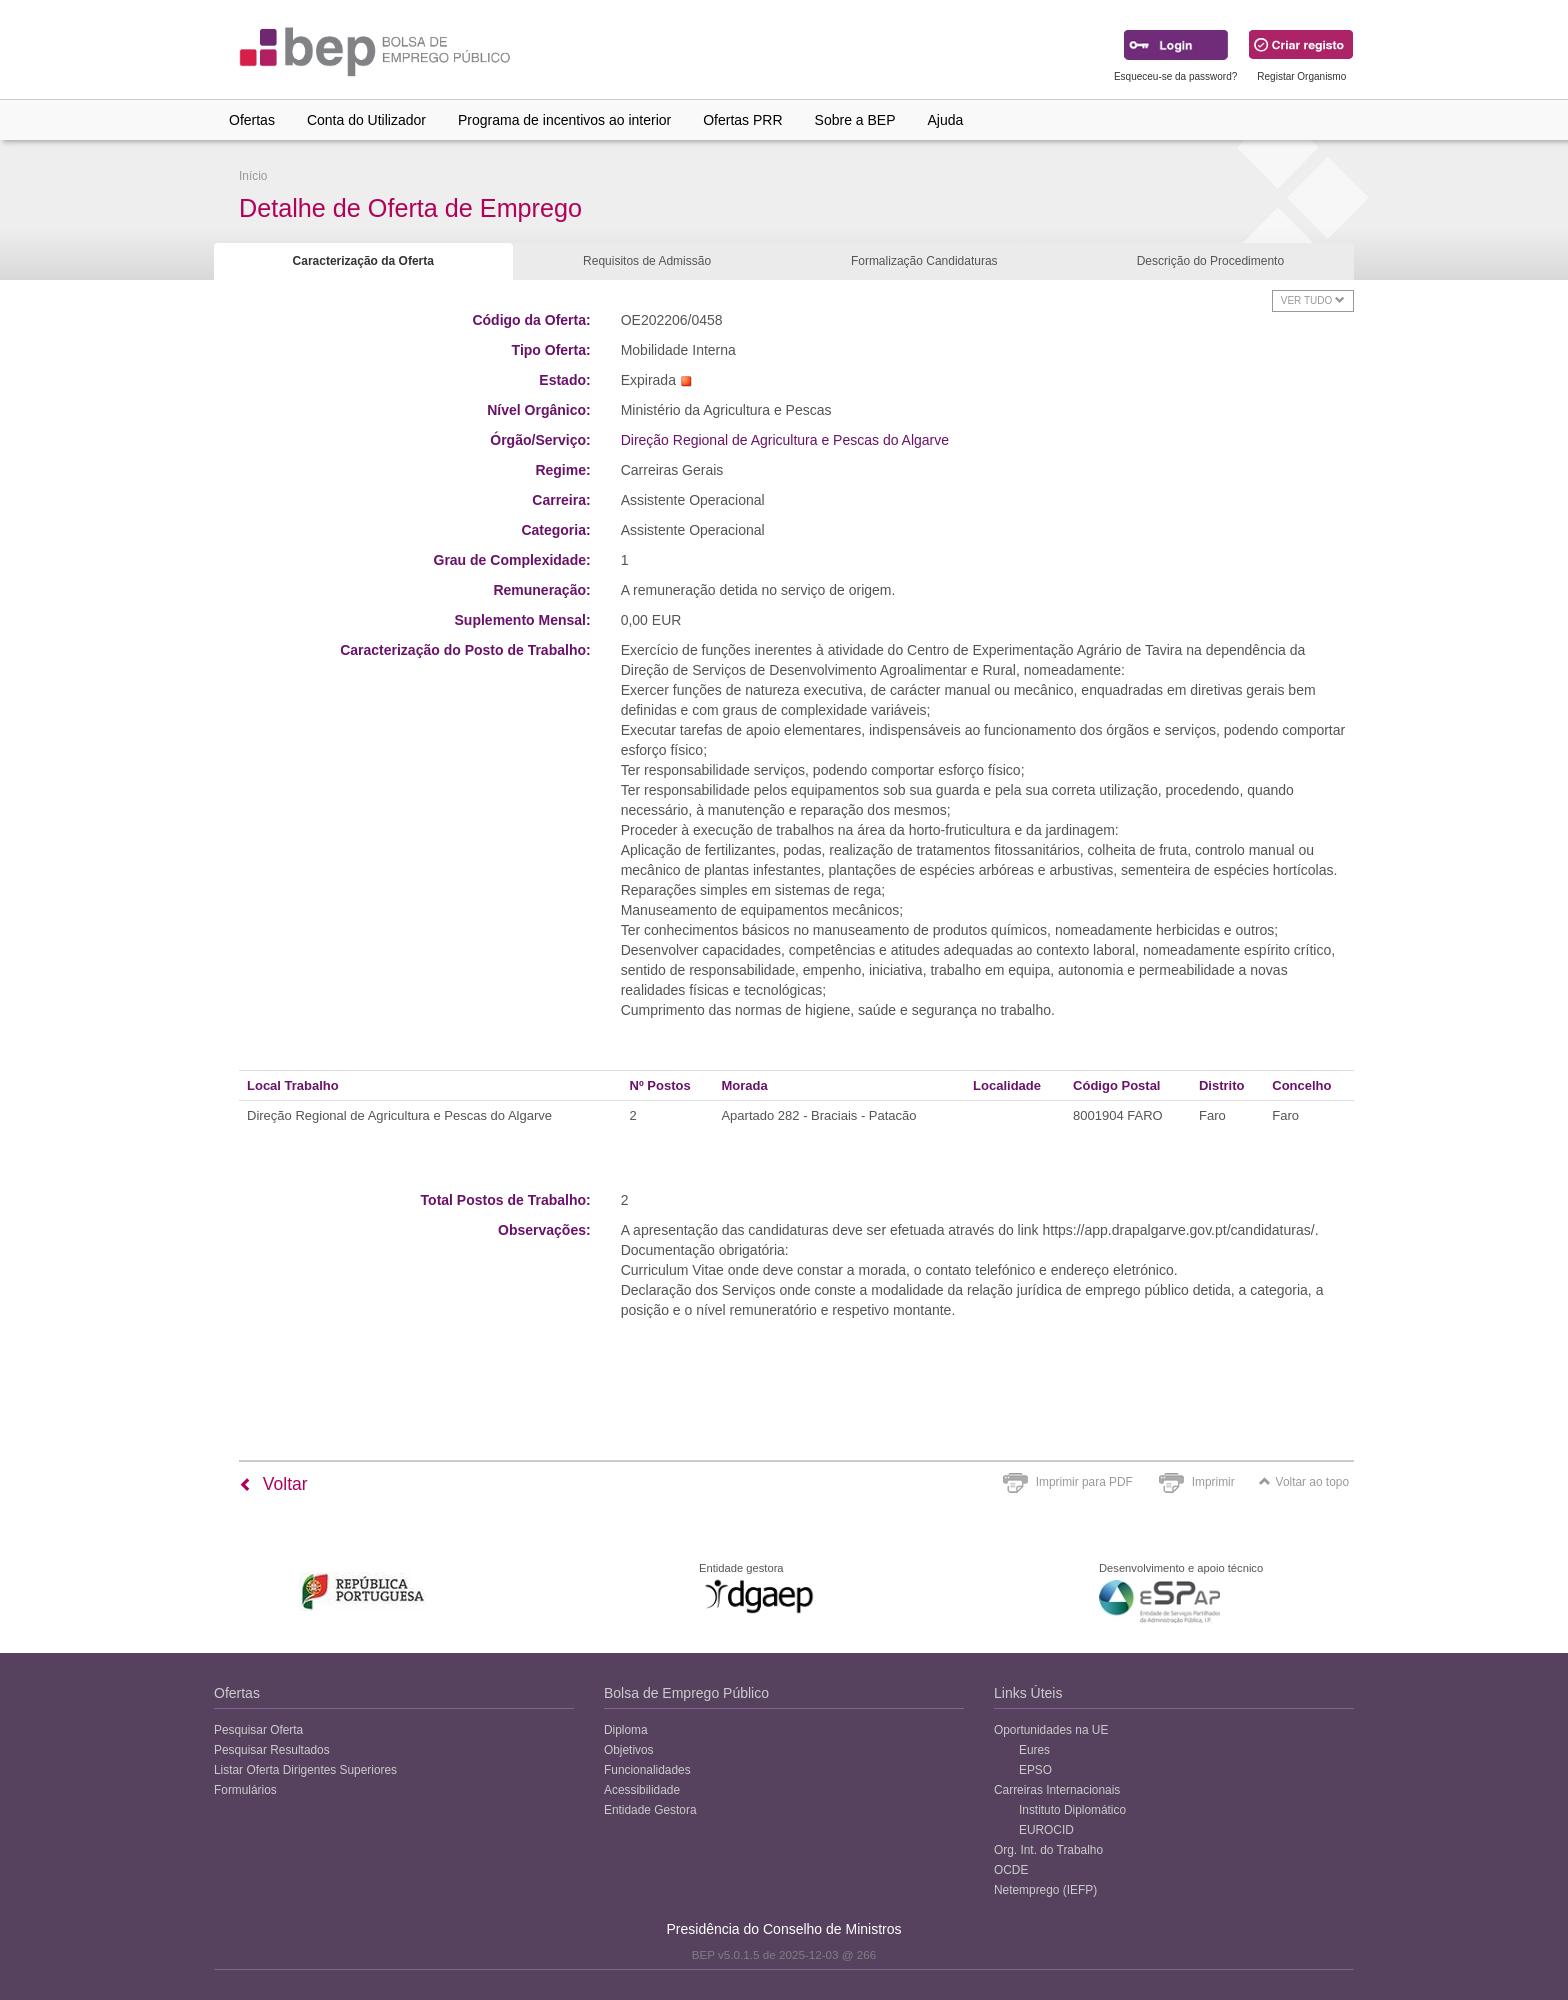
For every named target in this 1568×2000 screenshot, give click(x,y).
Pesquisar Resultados (272, 1750)
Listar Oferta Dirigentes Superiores (305, 1770)
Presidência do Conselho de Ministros (783, 1929)
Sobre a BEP (855, 120)
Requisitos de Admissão (647, 261)
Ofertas (252, 120)
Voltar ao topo (1304, 1482)
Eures (1034, 1750)
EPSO (1035, 1770)
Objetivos (629, 1750)
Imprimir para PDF (1084, 1482)
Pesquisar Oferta (258, 1730)
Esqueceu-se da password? (1175, 76)
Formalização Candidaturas (924, 261)
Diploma (626, 1730)
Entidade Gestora (650, 1810)
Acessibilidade (642, 1790)
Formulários (245, 1790)
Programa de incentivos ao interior (564, 120)
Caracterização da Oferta (363, 261)
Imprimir (1213, 1482)
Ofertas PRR (742, 120)
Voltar (273, 1484)
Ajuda (946, 120)
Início (253, 176)
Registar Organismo (1301, 76)
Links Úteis (1028, 1693)
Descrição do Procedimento (1210, 261)
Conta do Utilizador (366, 120)
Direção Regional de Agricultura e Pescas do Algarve (785, 440)
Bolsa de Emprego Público (686, 1693)
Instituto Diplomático (1072, 1810)
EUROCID (1046, 1830)
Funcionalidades (647, 1770)
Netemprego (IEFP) (1045, 1890)
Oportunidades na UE (1051, 1730)
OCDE (1011, 1870)
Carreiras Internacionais (1057, 1790)
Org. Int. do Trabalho (1048, 1850)
